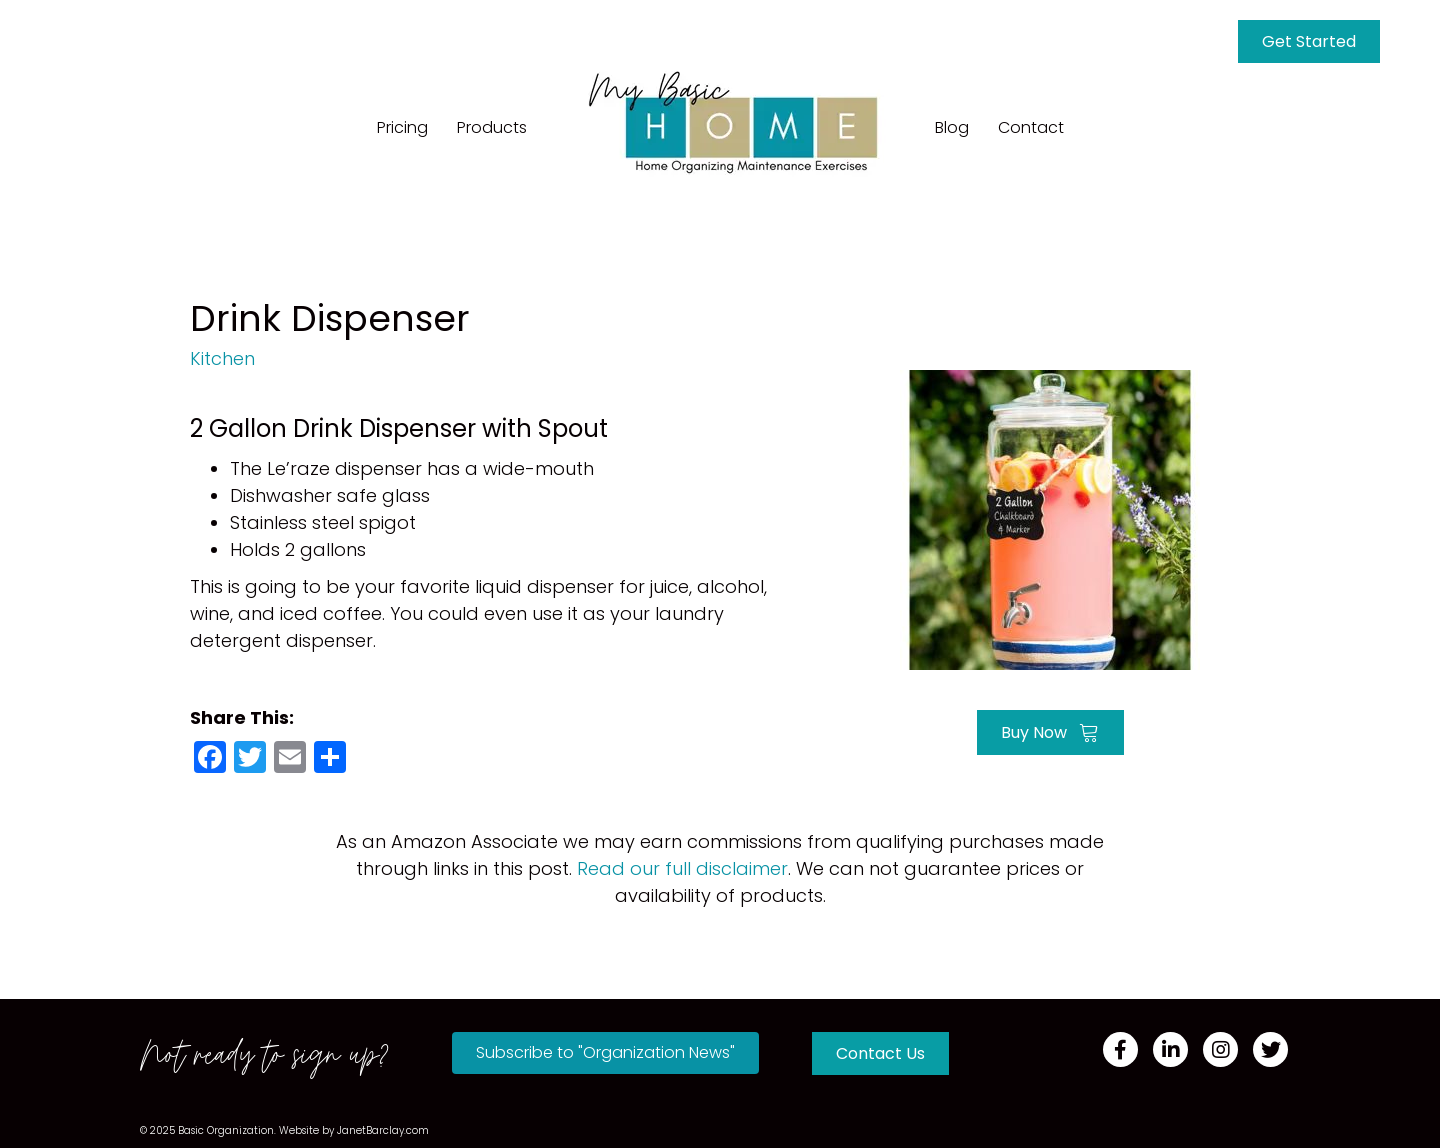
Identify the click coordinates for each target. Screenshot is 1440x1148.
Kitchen (222, 358)
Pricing (402, 127)
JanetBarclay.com (383, 1130)
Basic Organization (226, 1130)
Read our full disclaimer (682, 868)
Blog (952, 127)
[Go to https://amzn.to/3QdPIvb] (1050, 517)
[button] (605, 1053)
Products (492, 127)
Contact (1031, 127)
